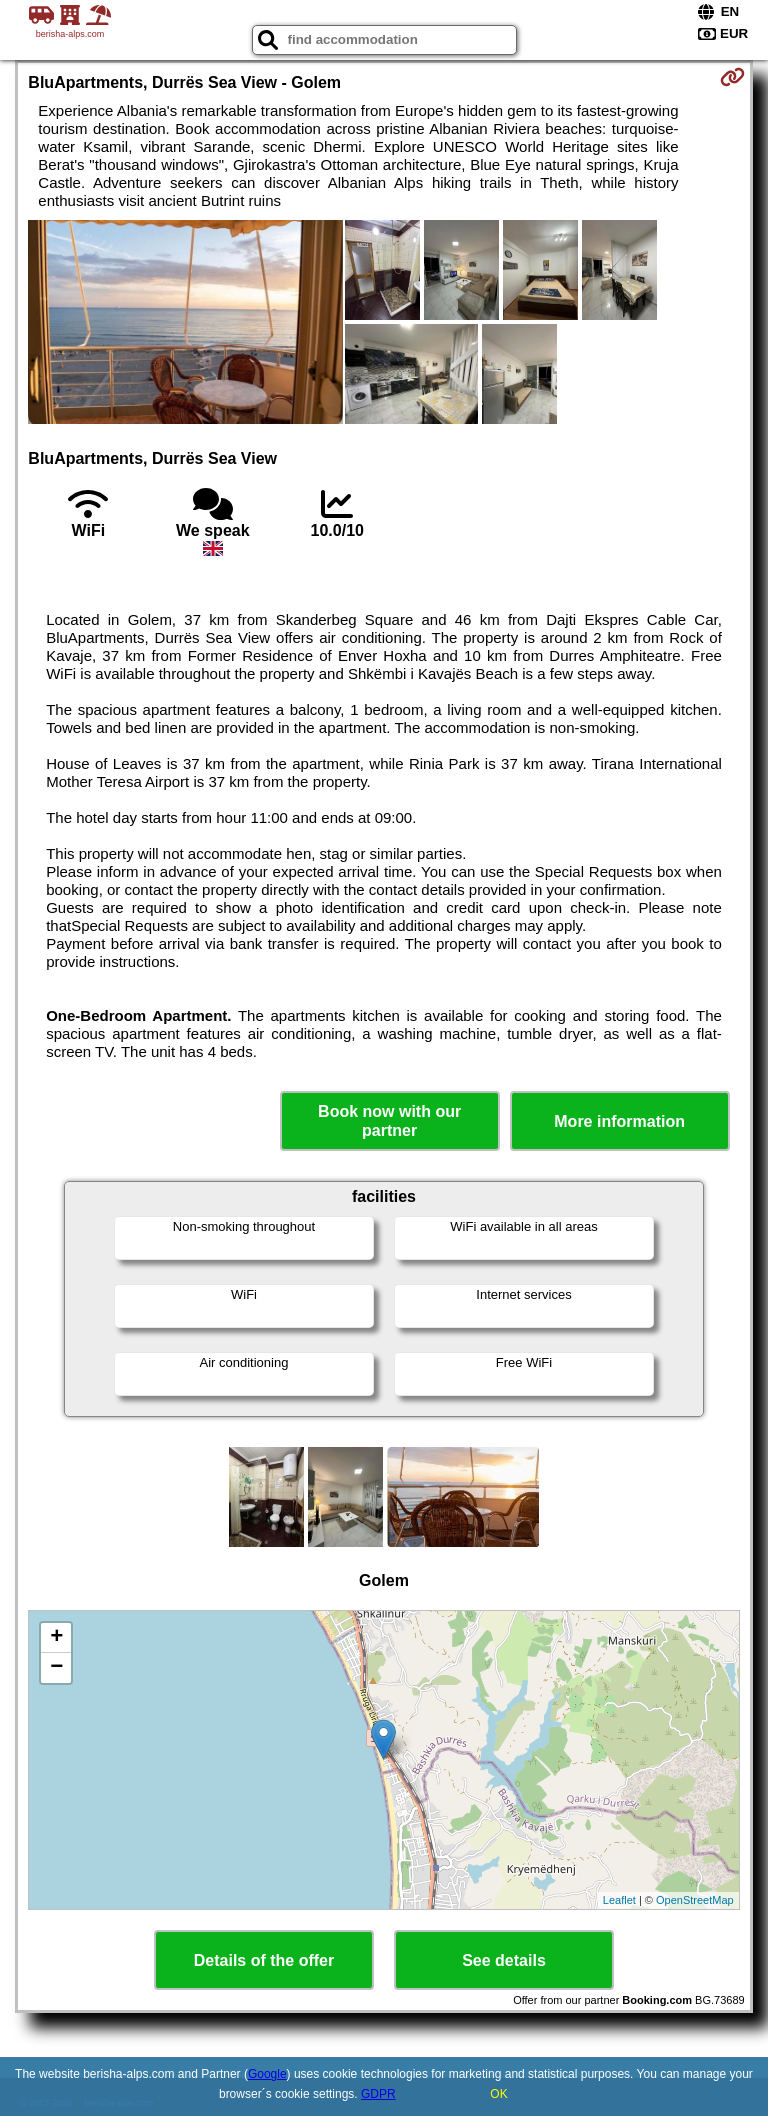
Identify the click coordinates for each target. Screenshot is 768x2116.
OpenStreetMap (695, 1900)
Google (267, 2074)
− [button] (56, 1668)
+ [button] (56, 1638)
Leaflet (619, 1900)
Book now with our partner (389, 1121)
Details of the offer (264, 1960)
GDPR (378, 2094)
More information (619, 1121)
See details (504, 1960)
